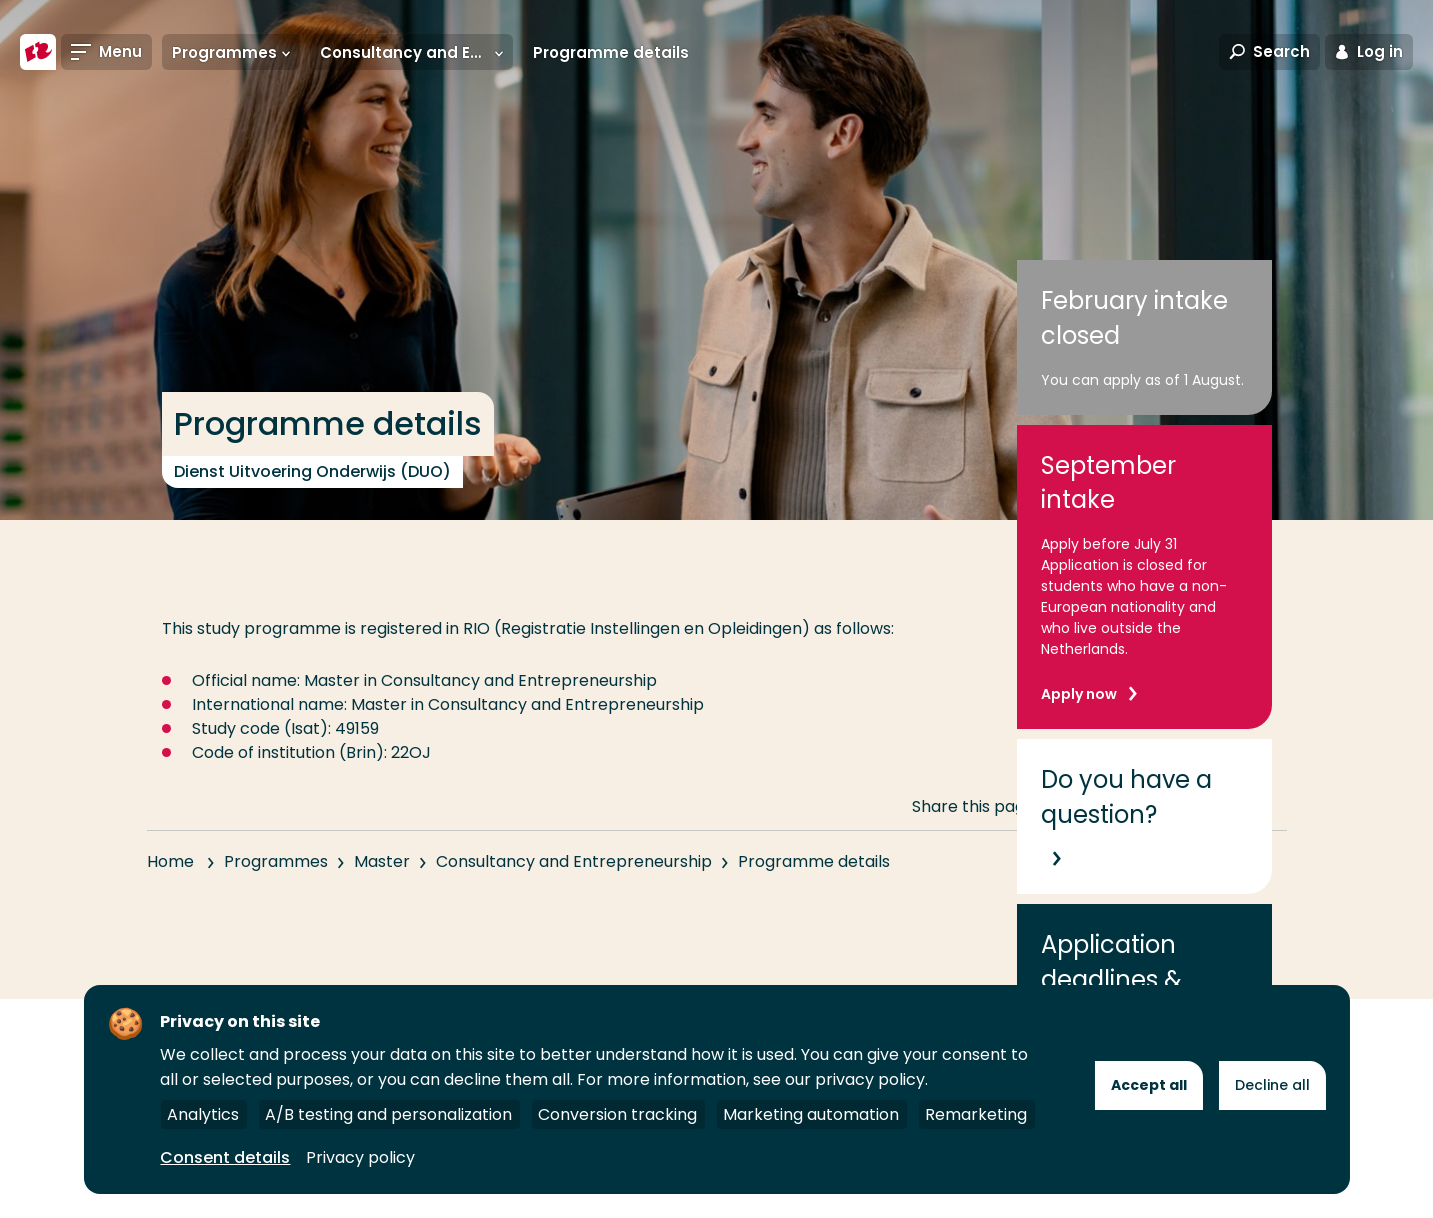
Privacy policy (360, 1157)
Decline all (1272, 1085)
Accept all (1149, 1085)
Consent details (225, 1157)
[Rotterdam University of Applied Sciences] (38, 52)
